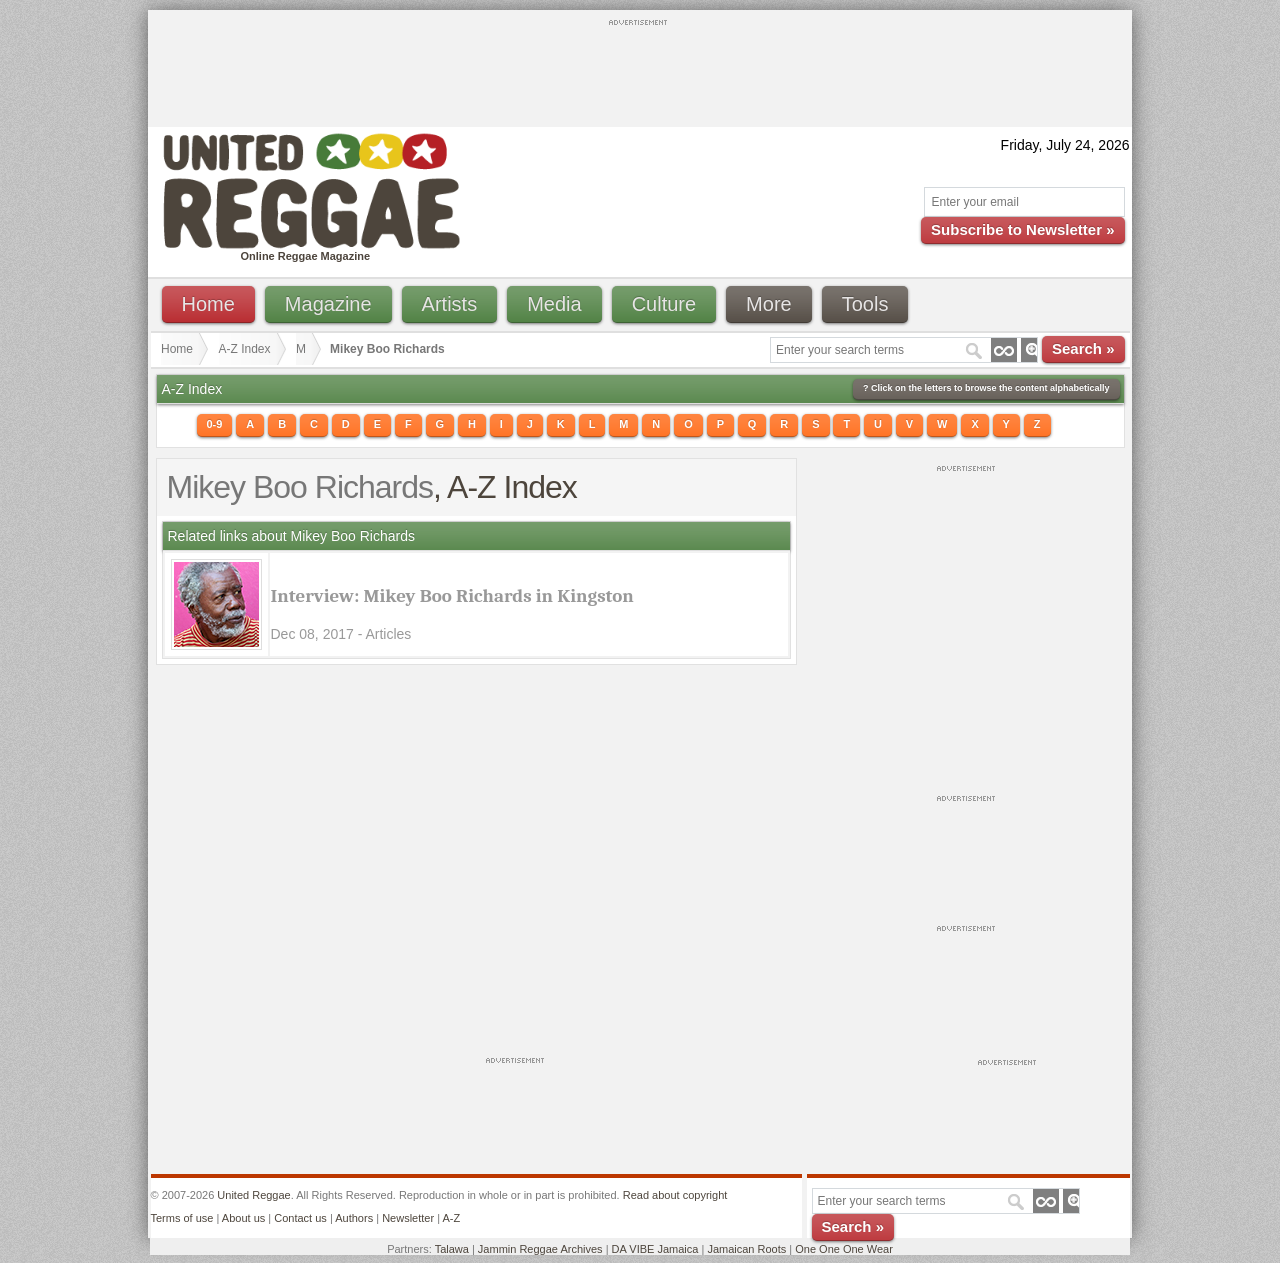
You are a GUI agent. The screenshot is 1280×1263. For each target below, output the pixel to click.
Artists (450, 304)
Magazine (328, 304)
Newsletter (408, 1218)
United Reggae (253, 1195)
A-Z (451, 1218)
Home (208, 304)
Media (554, 304)
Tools (865, 304)
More (769, 304)
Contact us (300, 1218)
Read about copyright (675, 1195)
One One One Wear (844, 1249)
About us (243, 1218)
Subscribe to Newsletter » (1022, 229)
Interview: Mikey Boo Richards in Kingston (452, 596)
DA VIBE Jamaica (655, 1249)
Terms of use (182, 1218)
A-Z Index (245, 349)
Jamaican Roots (746, 1249)
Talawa (452, 1249)
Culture (664, 304)
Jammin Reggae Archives (540, 1249)
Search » (1083, 348)
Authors (354, 1218)
